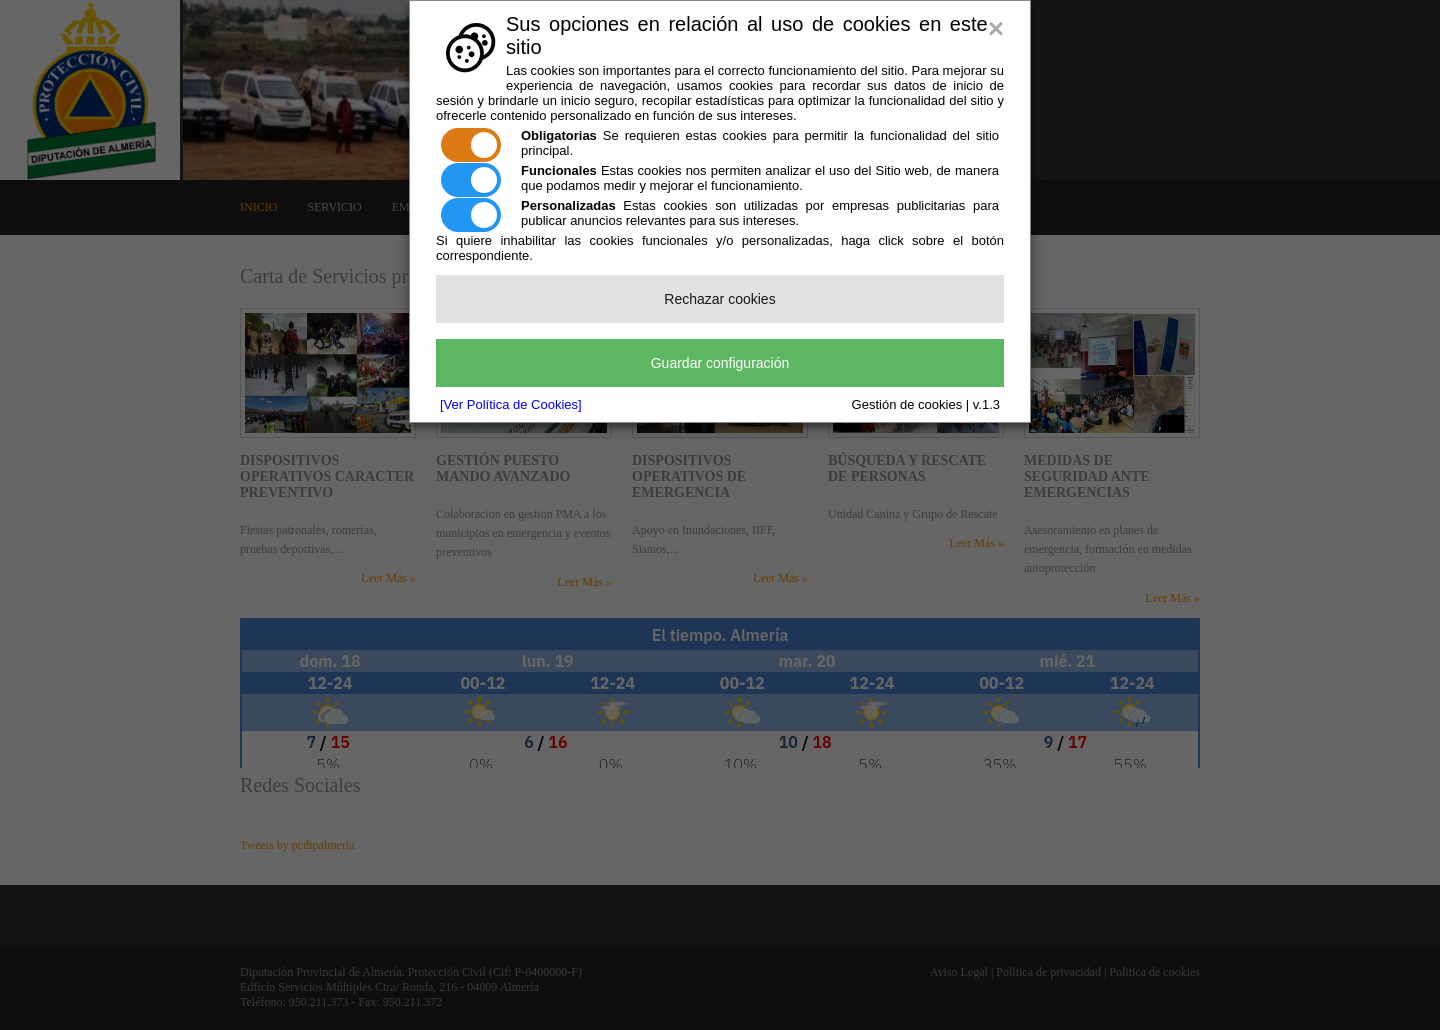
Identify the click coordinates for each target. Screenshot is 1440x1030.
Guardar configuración (720, 363)
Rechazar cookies (719, 299)
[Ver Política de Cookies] (511, 404)
